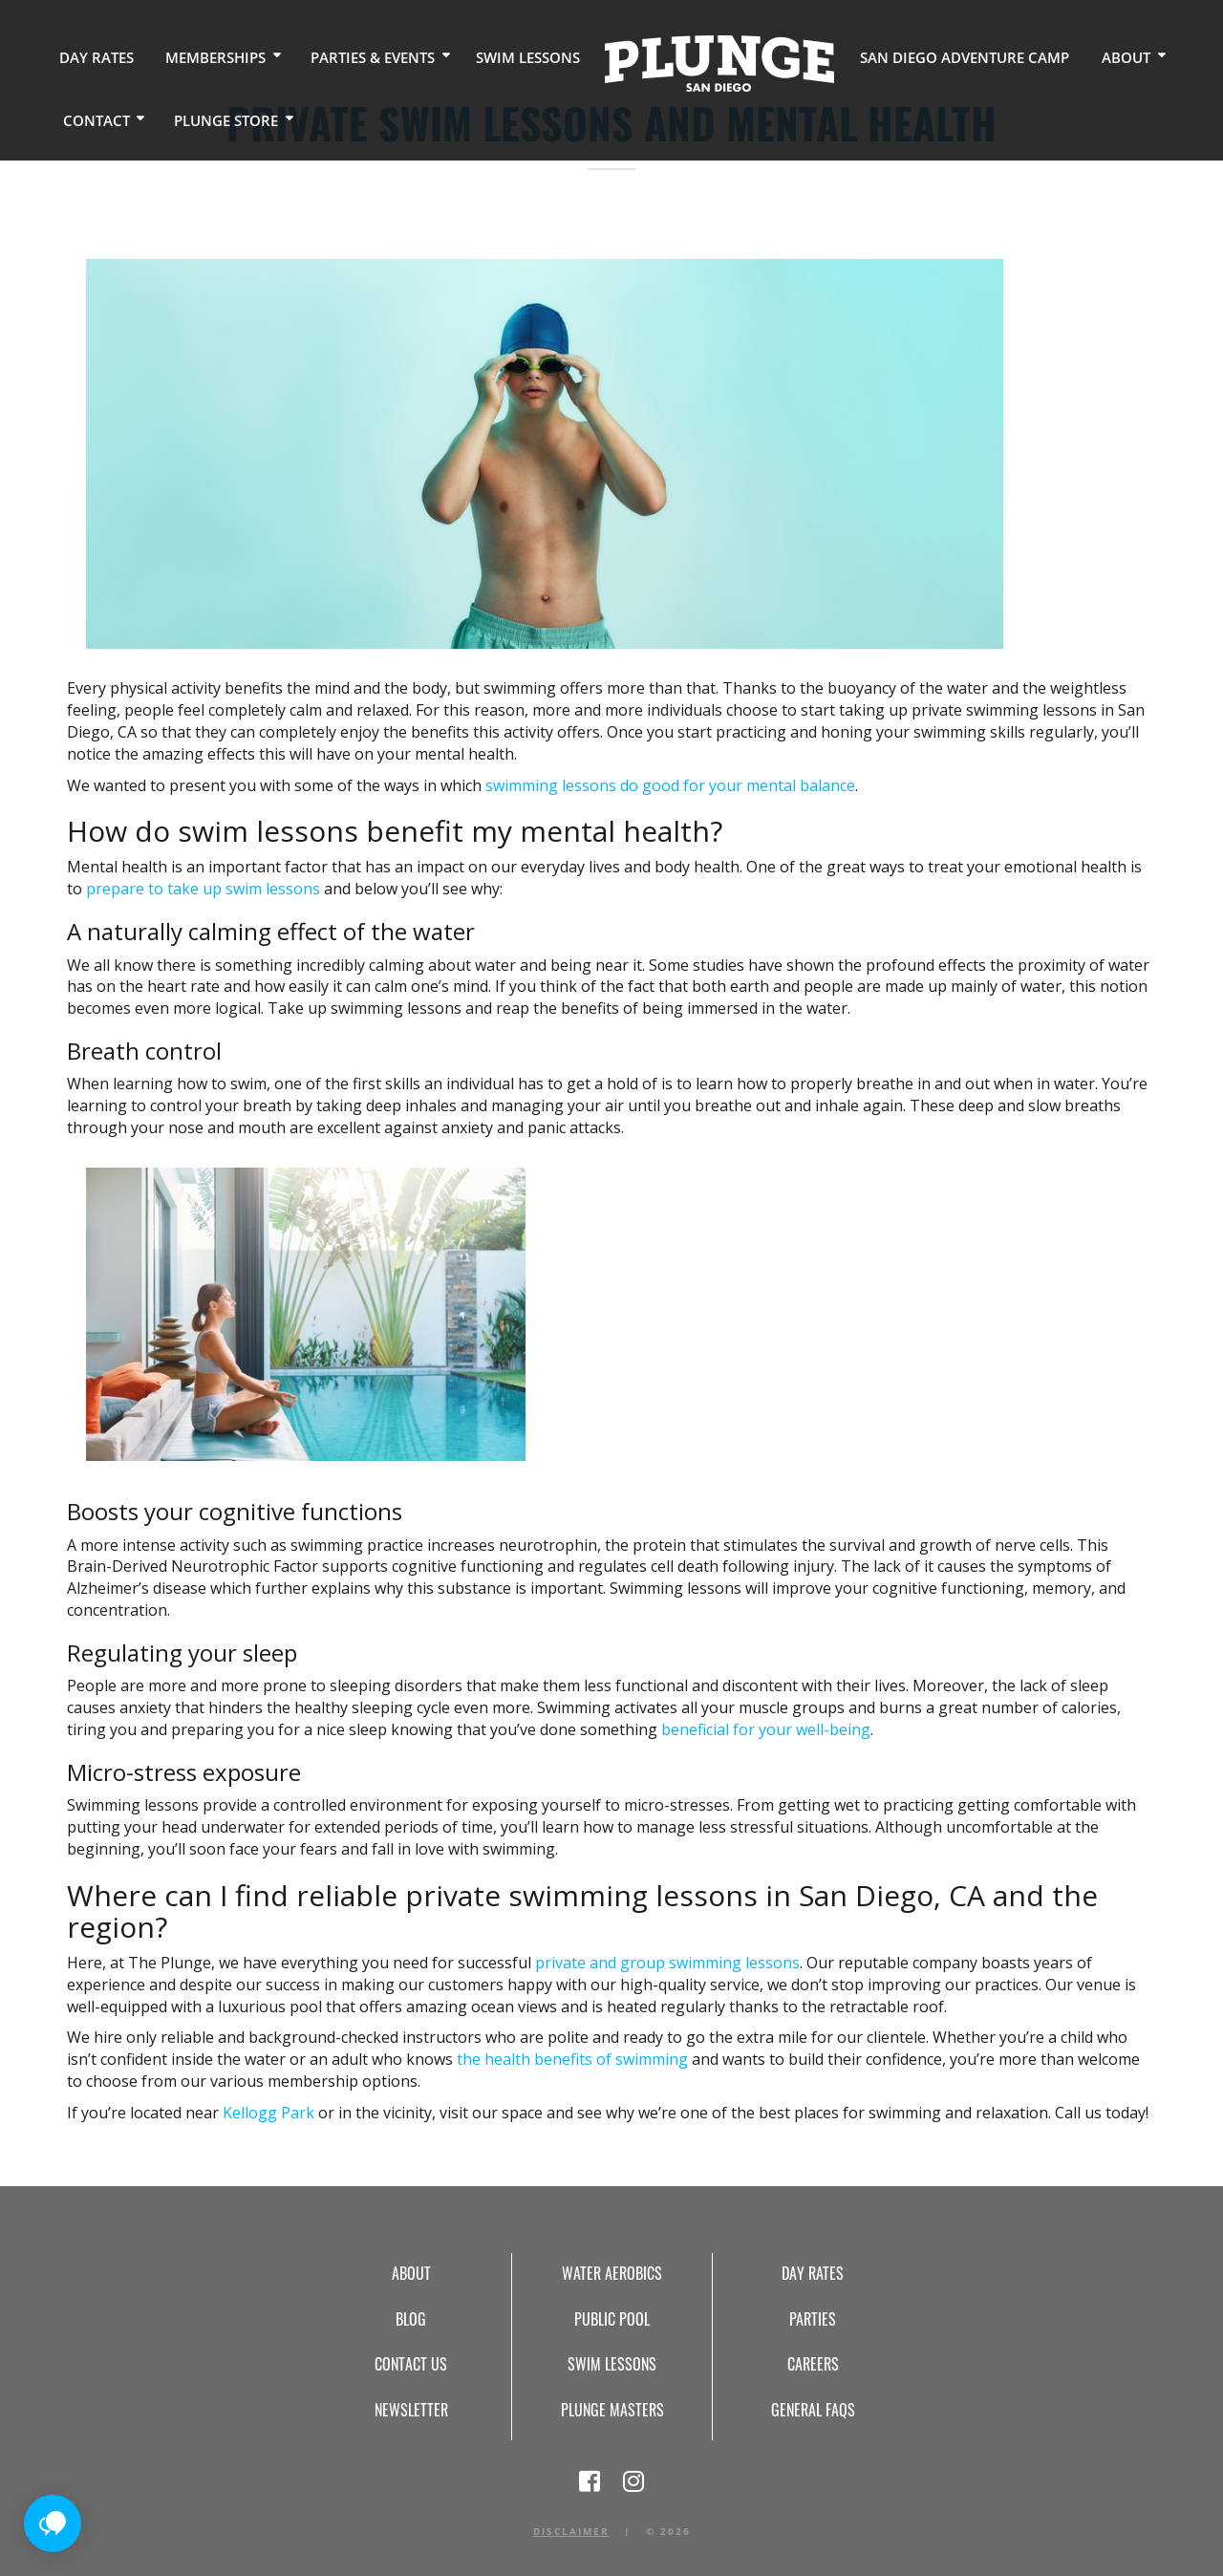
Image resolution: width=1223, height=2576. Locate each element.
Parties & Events (358, 57)
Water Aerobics (612, 2273)
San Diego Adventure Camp (934, 57)
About (1084, 57)
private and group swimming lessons (667, 1962)
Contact (93, 119)
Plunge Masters (612, 2409)
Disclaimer (571, 2531)
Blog (411, 2319)
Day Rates (93, 57)
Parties (812, 2319)
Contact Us (411, 2363)
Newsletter (411, 2409)
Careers (813, 2363)
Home (696, 62)
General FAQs (813, 2409)
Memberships (206, 57)
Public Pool (612, 2319)
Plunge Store (218, 119)
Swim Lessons (507, 57)
